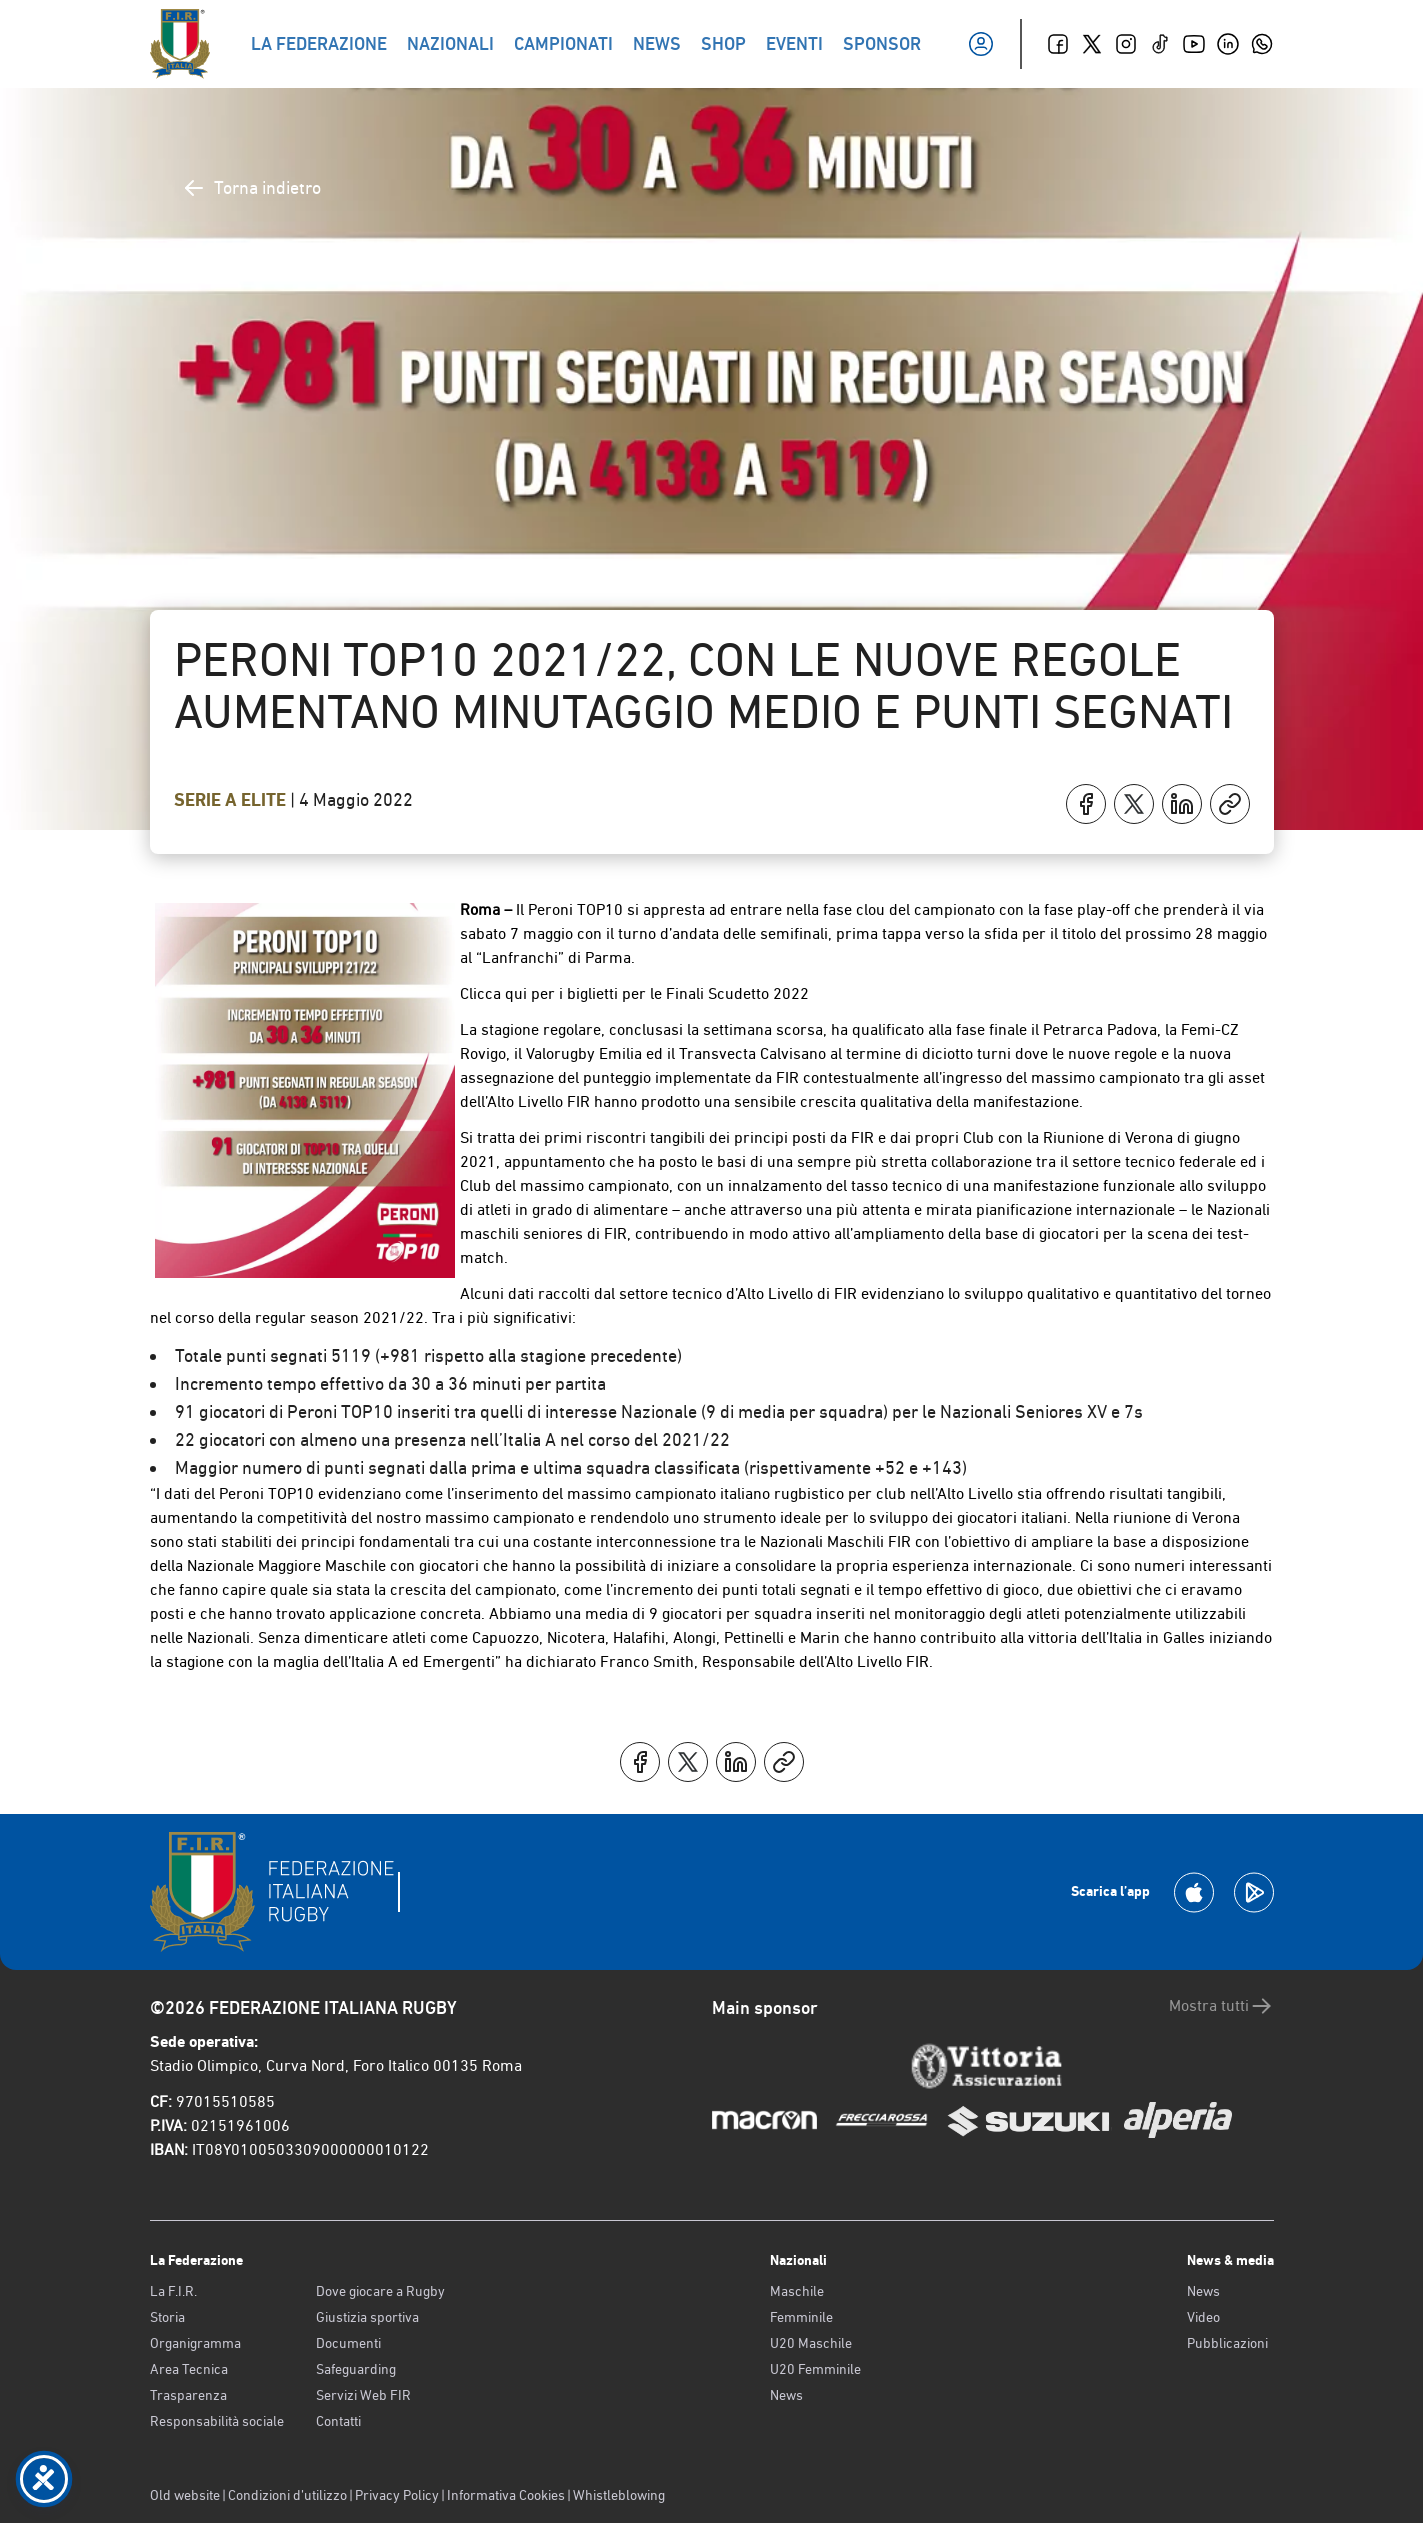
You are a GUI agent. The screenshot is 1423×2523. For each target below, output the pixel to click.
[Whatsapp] (1262, 44)
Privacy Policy (397, 2495)
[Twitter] (1092, 44)
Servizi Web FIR (363, 2395)
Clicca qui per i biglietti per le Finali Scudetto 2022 (634, 993)
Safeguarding (356, 2369)
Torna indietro (251, 188)
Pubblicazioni (1227, 2343)
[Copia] (1230, 804)
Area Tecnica (189, 2369)
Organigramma (195, 2343)
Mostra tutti (1221, 2006)
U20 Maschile (811, 2343)
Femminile (801, 2317)
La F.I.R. (173, 2291)
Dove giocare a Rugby (380, 2291)
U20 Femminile (815, 2369)
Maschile (797, 2291)
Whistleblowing (619, 2495)
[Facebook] (1058, 44)
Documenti (348, 2343)
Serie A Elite (232, 800)
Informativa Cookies (506, 2495)
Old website (185, 2495)
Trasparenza (188, 2395)
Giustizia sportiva (367, 2317)
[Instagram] (1126, 44)
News (786, 2395)
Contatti (338, 2421)
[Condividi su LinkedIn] (1182, 804)
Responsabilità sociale (217, 2421)
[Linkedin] (1228, 44)
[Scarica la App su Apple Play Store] (1194, 1892)
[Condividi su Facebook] (1086, 804)
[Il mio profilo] (981, 44)
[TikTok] (1160, 44)
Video (1203, 2317)
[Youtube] (1194, 44)
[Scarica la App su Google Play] (1254, 1892)
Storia (167, 2317)
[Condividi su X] (1134, 804)
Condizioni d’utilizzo (287, 2495)
